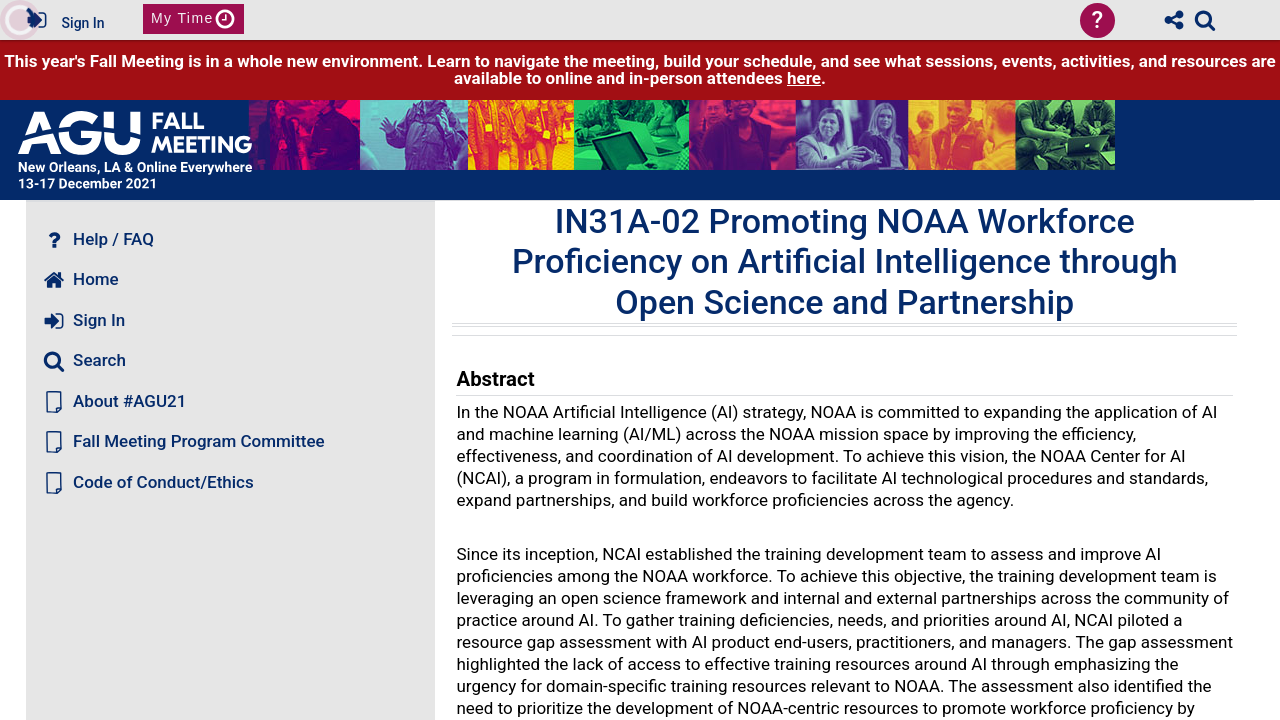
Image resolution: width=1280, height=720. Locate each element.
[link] (1205, 20)
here (804, 78)
